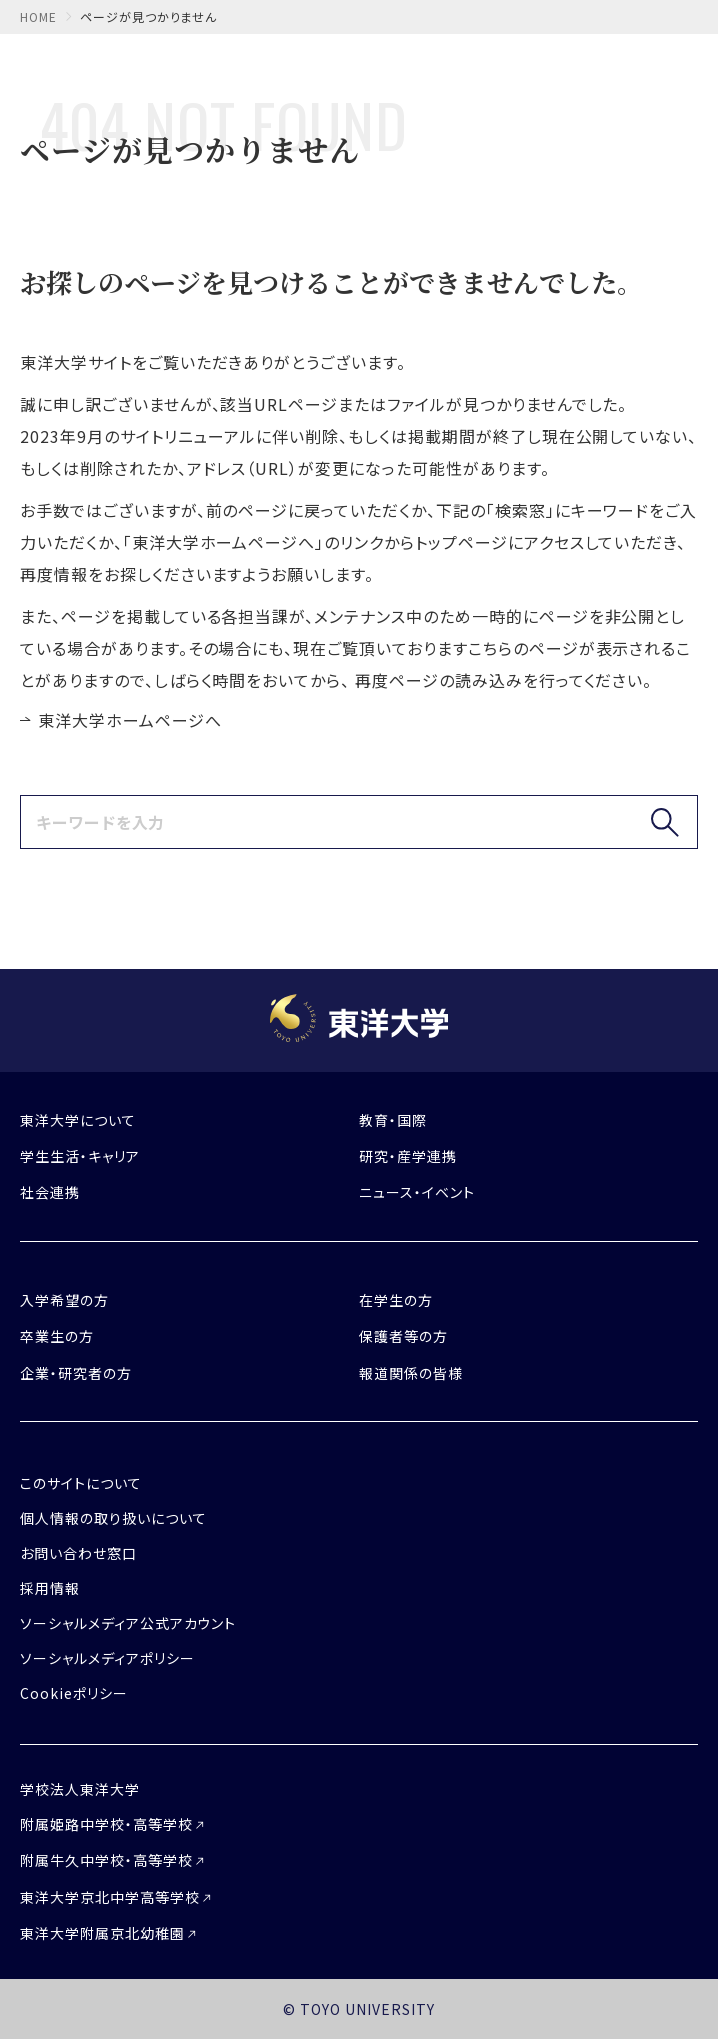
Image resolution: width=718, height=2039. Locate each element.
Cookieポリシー (74, 1693)
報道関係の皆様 (411, 1373)
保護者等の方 (403, 1336)
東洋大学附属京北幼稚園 (102, 1933)
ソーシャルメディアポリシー (107, 1658)
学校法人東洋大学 (80, 1789)
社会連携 (50, 1192)
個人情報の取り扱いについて (113, 1518)
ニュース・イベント (417, 1192)
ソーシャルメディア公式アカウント (128, 1623)
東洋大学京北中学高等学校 (110, 1897)
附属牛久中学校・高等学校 (106, 1860)
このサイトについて (81, 1483)
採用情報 (50, 1588)
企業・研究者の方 (76, 1373)
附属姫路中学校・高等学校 (106, 1824)
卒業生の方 (57, 1336)
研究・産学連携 (408, 1156)
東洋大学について (78, 1120)
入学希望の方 (64, 1300)
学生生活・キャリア (80, 1156)
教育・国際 (393, 1120)
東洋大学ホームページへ (130, 720)
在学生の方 (396, 1300)
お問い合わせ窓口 (78, 1553)
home (38, 16)
